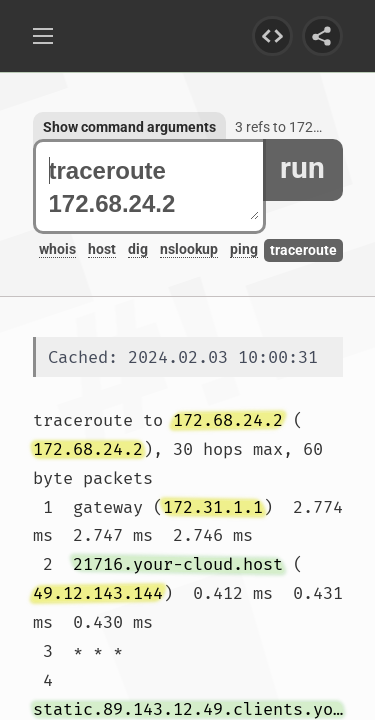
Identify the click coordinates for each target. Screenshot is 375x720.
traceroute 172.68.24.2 (154, 187)
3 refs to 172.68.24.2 (300, 127)
